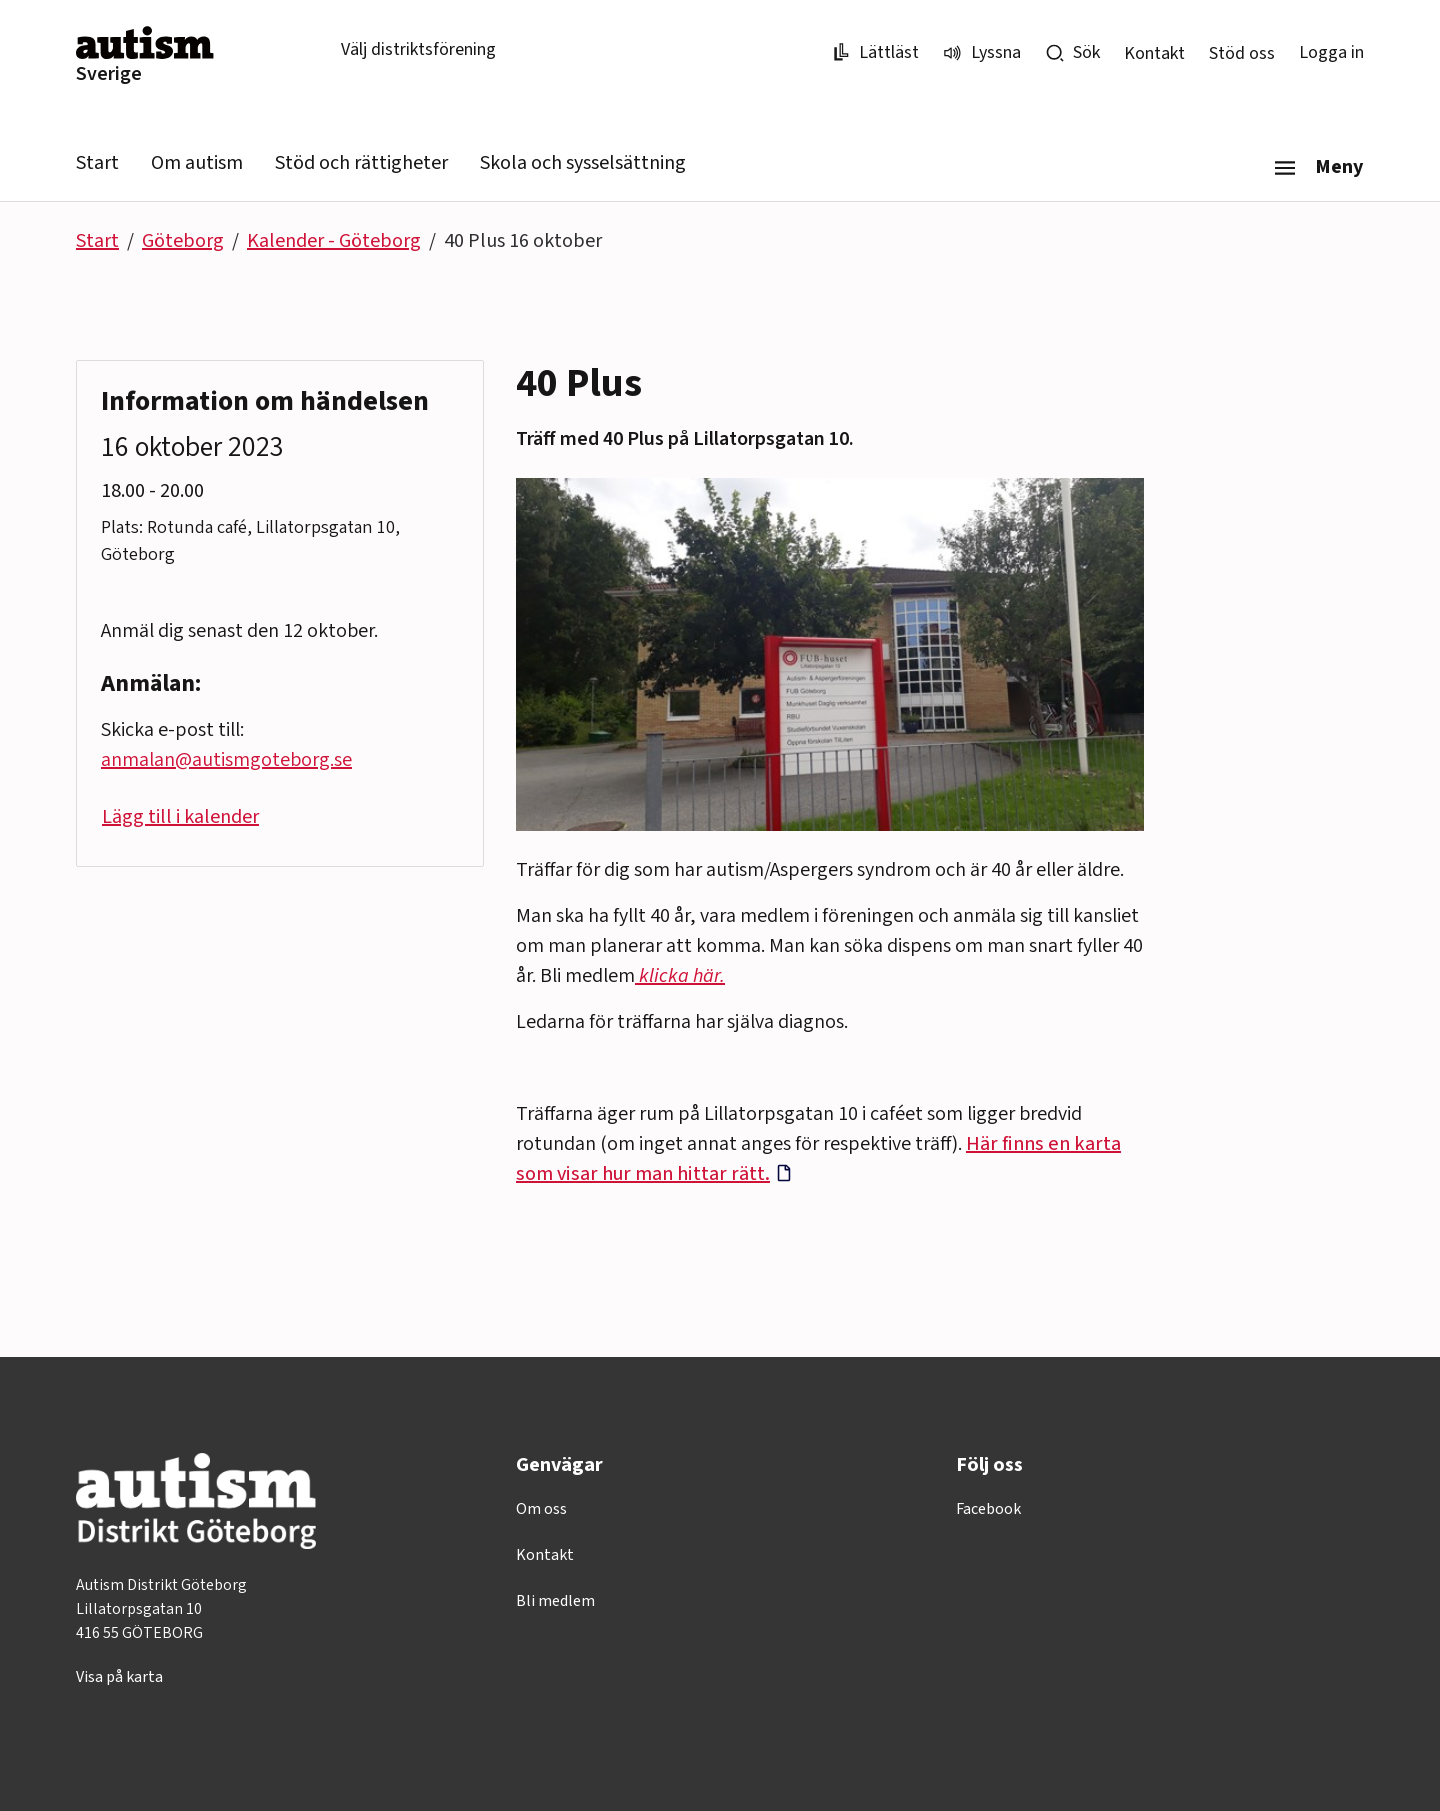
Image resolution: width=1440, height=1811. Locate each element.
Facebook (988, 1509)
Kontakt (1154, 53)
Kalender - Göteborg (334, 241)
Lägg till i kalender (180, 817)
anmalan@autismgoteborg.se (226, 760)
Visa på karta (119, 1677)
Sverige (109, 74)
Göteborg (183, 241)
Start (97, 163)
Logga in (1331, 52)
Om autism (197, 163)
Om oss (541, 1509)
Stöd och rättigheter (361, 163)
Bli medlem (555, 1601)
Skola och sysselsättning (583, 163)
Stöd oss (1242, 53)
